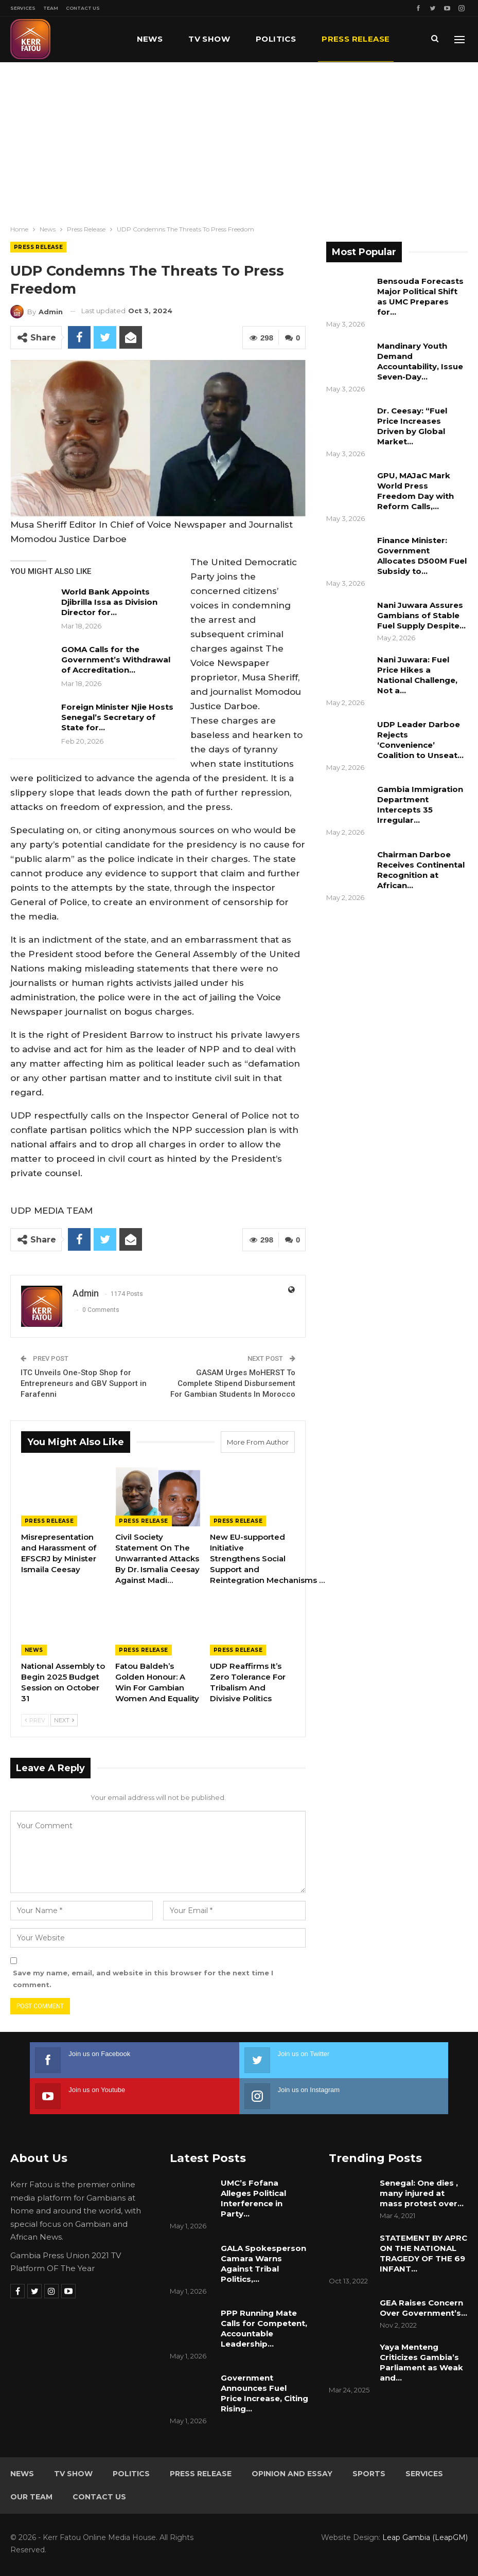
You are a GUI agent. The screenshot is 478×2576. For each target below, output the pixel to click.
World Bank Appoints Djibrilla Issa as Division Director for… (109, 602)
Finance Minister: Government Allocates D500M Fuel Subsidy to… (422, 555)
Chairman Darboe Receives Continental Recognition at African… (421, 870)
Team (50, 8)
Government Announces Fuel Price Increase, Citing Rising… (264, 2392)
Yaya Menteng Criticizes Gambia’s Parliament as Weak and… (421, 2361)
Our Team (31, 2496)
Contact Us (83, 8)
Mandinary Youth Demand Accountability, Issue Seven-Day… (420, 361)
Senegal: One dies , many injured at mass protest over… (422, 2193)
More (334, 39)
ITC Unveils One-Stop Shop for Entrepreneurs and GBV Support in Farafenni (84, 1383)
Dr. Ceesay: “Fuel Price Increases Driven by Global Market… (412, 426)
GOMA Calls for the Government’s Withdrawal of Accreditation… (115, 659)
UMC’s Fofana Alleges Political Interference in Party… (253, 2198)
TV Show (209, 39)
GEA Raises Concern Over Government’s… (423, 2307)
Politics (276, 39)
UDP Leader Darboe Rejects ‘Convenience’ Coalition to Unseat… (420, 739)
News (150, 39)
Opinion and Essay (292, 2473)
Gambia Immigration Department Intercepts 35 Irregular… (420, 804)
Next (64, 1719)
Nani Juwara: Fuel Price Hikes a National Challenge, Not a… (417, 675)
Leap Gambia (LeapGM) (425, 2537)
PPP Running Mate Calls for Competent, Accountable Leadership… (264, 2328)
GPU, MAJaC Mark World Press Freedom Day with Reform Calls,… (415, 491)
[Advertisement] (239, 139)
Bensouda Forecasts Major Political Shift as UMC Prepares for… (420, 296)
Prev (35, 1719)
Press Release (38, 247)
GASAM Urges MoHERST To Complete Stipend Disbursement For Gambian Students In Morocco (232, 1383)
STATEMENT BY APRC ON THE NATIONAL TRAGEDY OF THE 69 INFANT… (423, 2252)
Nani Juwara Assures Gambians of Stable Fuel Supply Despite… (421, 615)
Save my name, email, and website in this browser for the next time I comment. (143, 1978)
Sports (368, 2473)
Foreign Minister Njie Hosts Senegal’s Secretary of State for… (117, 717)
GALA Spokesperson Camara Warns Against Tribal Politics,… (263, 2263)
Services (23, 8)
